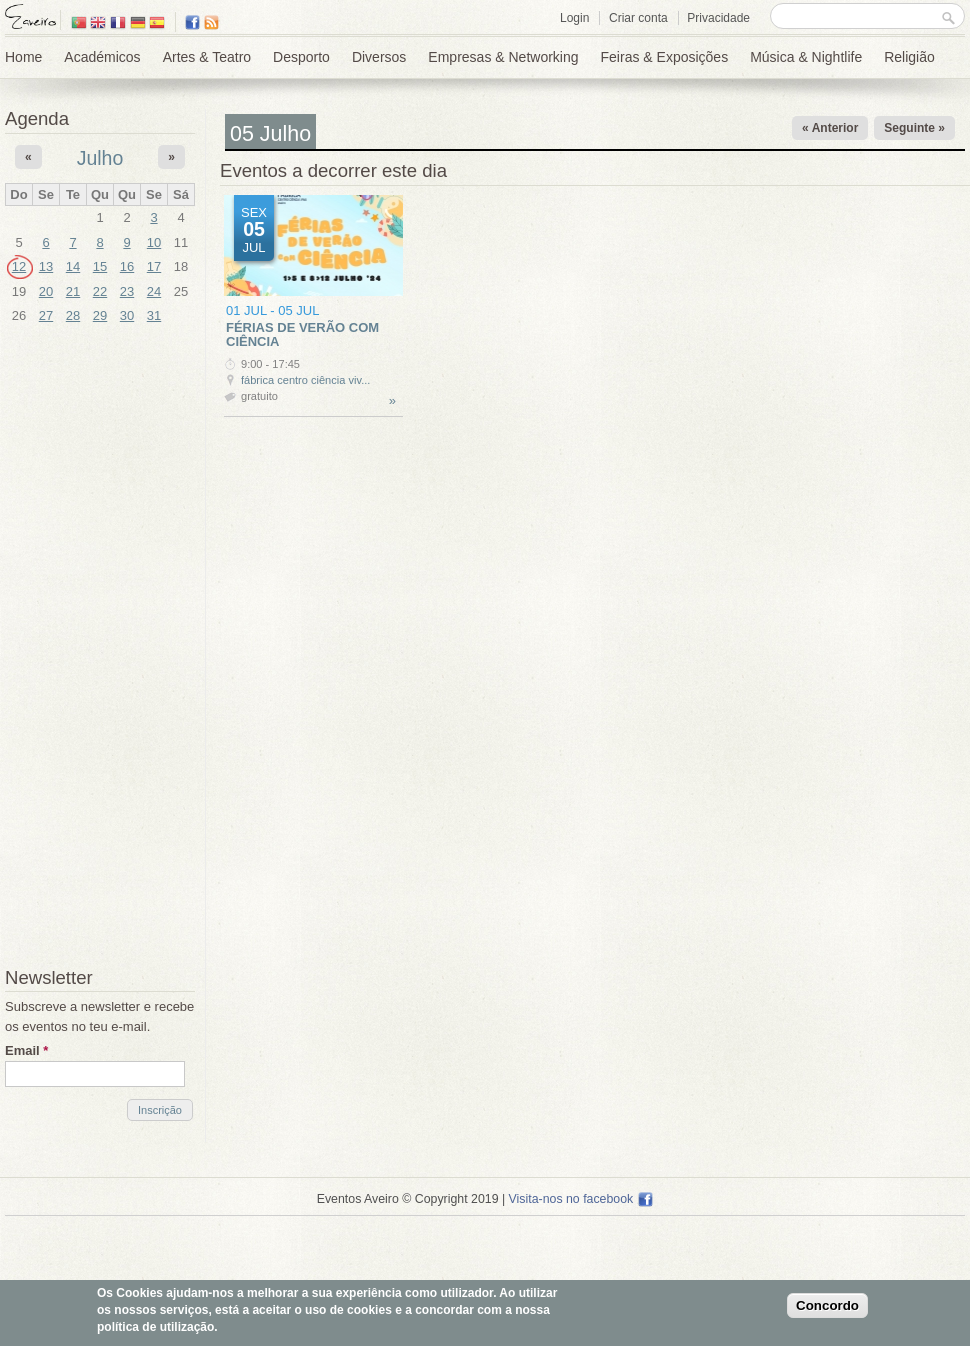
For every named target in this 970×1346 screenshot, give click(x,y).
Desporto (301, 57)
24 (154, 291)
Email (26, 1050)
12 (19, 266)
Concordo (827, 1305)
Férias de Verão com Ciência (302, 334)
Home (23, 57)
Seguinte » (914, 128)
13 (46, 266)
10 (154, 242)
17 (154, 266)
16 (127, 266)
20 (46, 291)
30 (127, 315)
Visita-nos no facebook (581, 1199)
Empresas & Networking (503, 57)
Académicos (102, 57)
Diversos (379, 57)
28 (73, 315)
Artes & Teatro (207, 57)
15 (100, 266)
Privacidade (718, 18)
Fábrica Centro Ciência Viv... (305, 380)
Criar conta (638, 18)
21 (73, 291)
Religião (909, 57)
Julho (100, 158)
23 (127, 291)
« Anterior (830, 128)
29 (100, 315)
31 (154, 315)
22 (100, 291)
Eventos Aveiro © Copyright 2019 (408, 1199)
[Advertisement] (100, 648)
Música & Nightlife (806, 57)
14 (73, 266)
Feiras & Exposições (665, 57)
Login (574, 18)
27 (46, 315)
